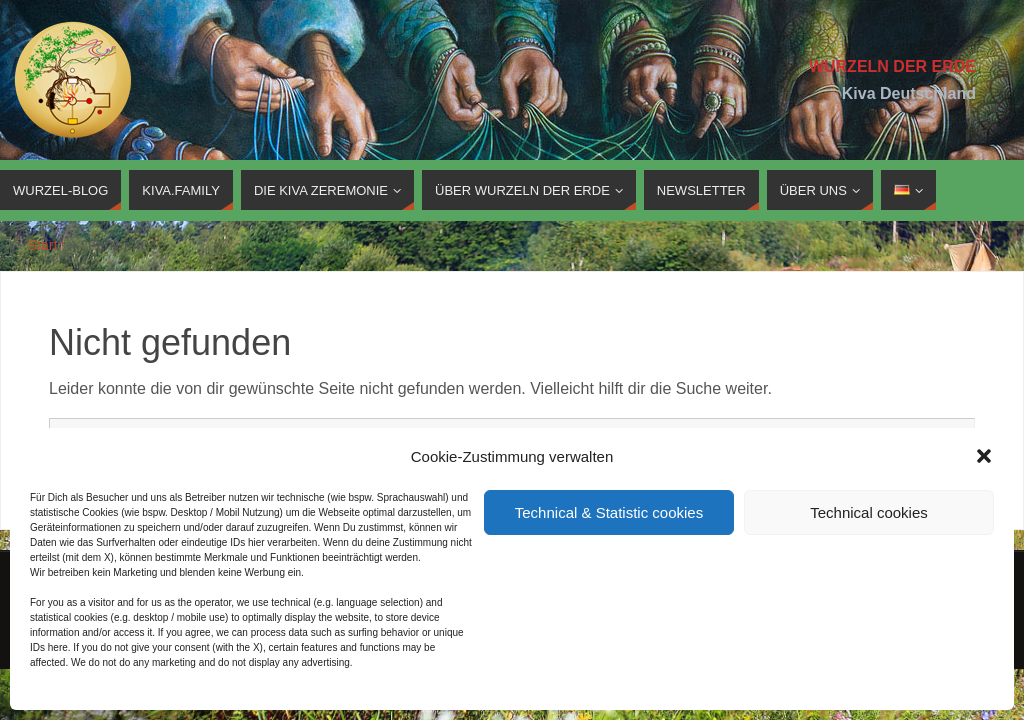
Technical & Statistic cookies (609, 512)
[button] (984, 456)
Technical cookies (869, 512)
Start (42, 245)
